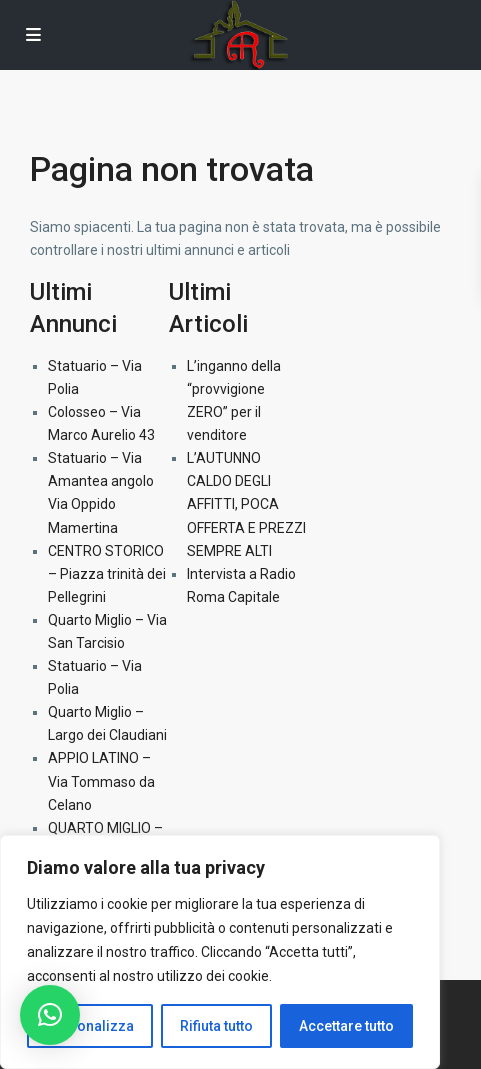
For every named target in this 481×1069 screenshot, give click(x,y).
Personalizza (90, 1026)
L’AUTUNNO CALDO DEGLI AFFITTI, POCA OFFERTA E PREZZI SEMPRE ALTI (246, 504)
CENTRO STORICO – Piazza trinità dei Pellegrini (107, 574)
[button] (50, 1015)
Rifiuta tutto (216, 1026)
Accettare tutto (346, 1026)
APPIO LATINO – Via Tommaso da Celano (101, 781)
